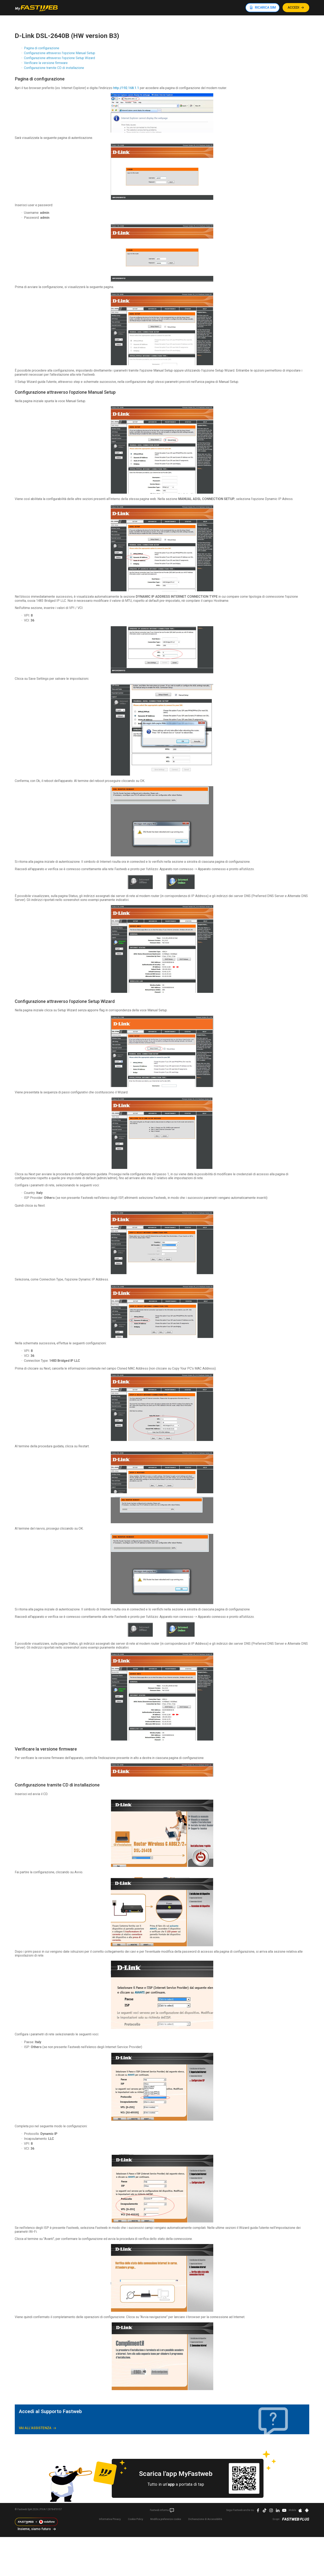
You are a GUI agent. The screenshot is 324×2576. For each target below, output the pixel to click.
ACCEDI (293, 7)
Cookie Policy (135, 2519)
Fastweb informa (162, 2510)
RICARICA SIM (265, 7)
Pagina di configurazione (41, 48)
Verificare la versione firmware (46, 63)
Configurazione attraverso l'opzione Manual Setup (59, 53)
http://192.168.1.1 (126, 88)
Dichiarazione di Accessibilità (205, 2519)
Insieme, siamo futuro (34, 2529)
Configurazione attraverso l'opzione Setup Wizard (59, 58)
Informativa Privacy (110, 2519)
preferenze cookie (165, 2519)
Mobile (292, 2510)
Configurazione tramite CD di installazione (54, 68)
